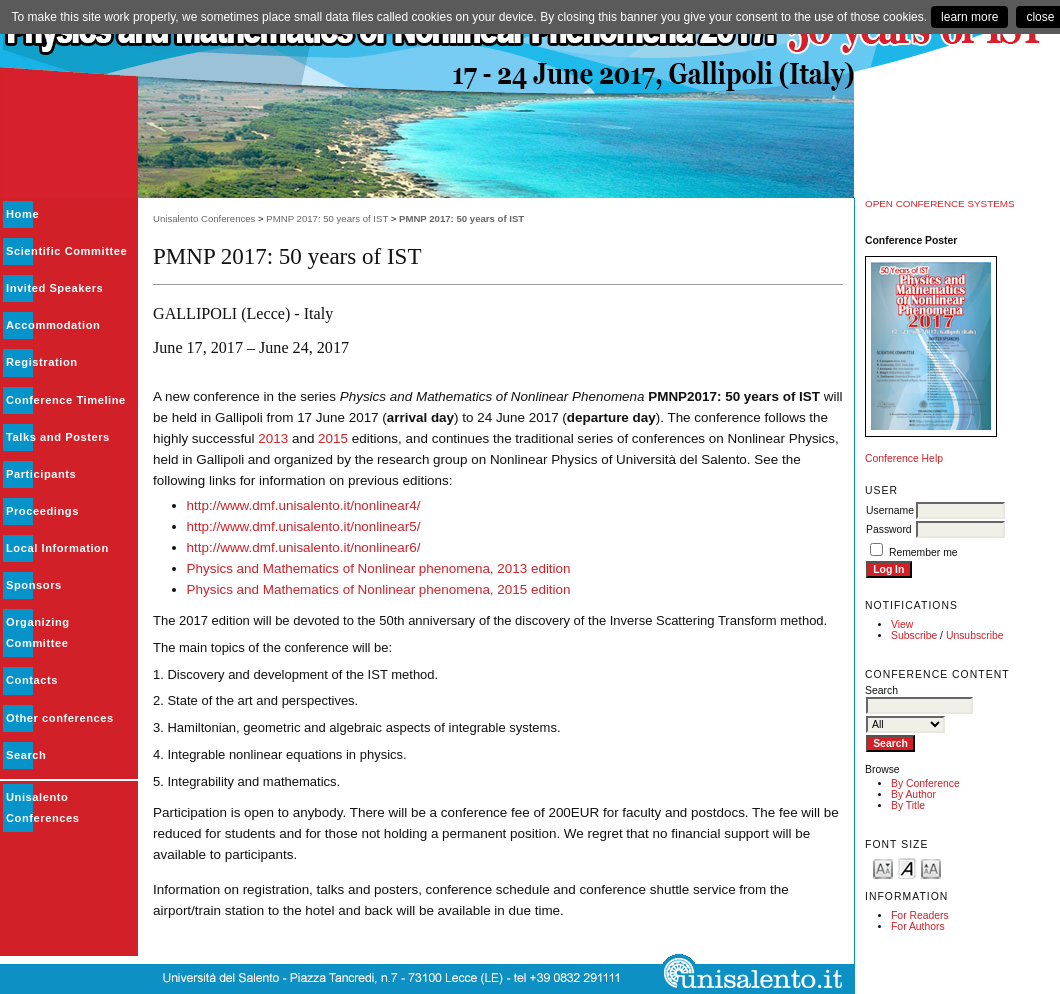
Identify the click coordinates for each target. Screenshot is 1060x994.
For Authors (918, 926)
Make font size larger (931, 867)
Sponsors (34, 585)
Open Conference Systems (940, 203)
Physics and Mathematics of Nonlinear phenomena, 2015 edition (379, 589)
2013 (273, 438)
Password (889, 529)
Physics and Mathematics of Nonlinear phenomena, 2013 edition (379, 568)
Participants (41, 474)
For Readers (920, 915)
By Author (913, 794)
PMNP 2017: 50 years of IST (327, 218)
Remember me (923, 552)
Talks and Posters (58, 437)
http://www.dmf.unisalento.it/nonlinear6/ (304, 547)
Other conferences (60, 718)
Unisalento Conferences (204, 218)
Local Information (57, 548)
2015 (333, 438)
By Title (908, 805)
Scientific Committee (66, 251)
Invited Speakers (54, 288)
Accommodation (53, 325)
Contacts (32, 680)
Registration (42, 362)
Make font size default (907, 867)
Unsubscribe (975, 635)
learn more (969, 17)
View (902, 624)
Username (890, 510)
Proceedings (42, 511)
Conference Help (904, 458)
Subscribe (914, 635)
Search (26, 755)
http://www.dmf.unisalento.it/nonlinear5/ (304, 526)
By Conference (925, 783)
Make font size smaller (883, 867)
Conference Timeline (66, 400)
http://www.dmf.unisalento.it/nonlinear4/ (304, 505)
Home (22, 214)
